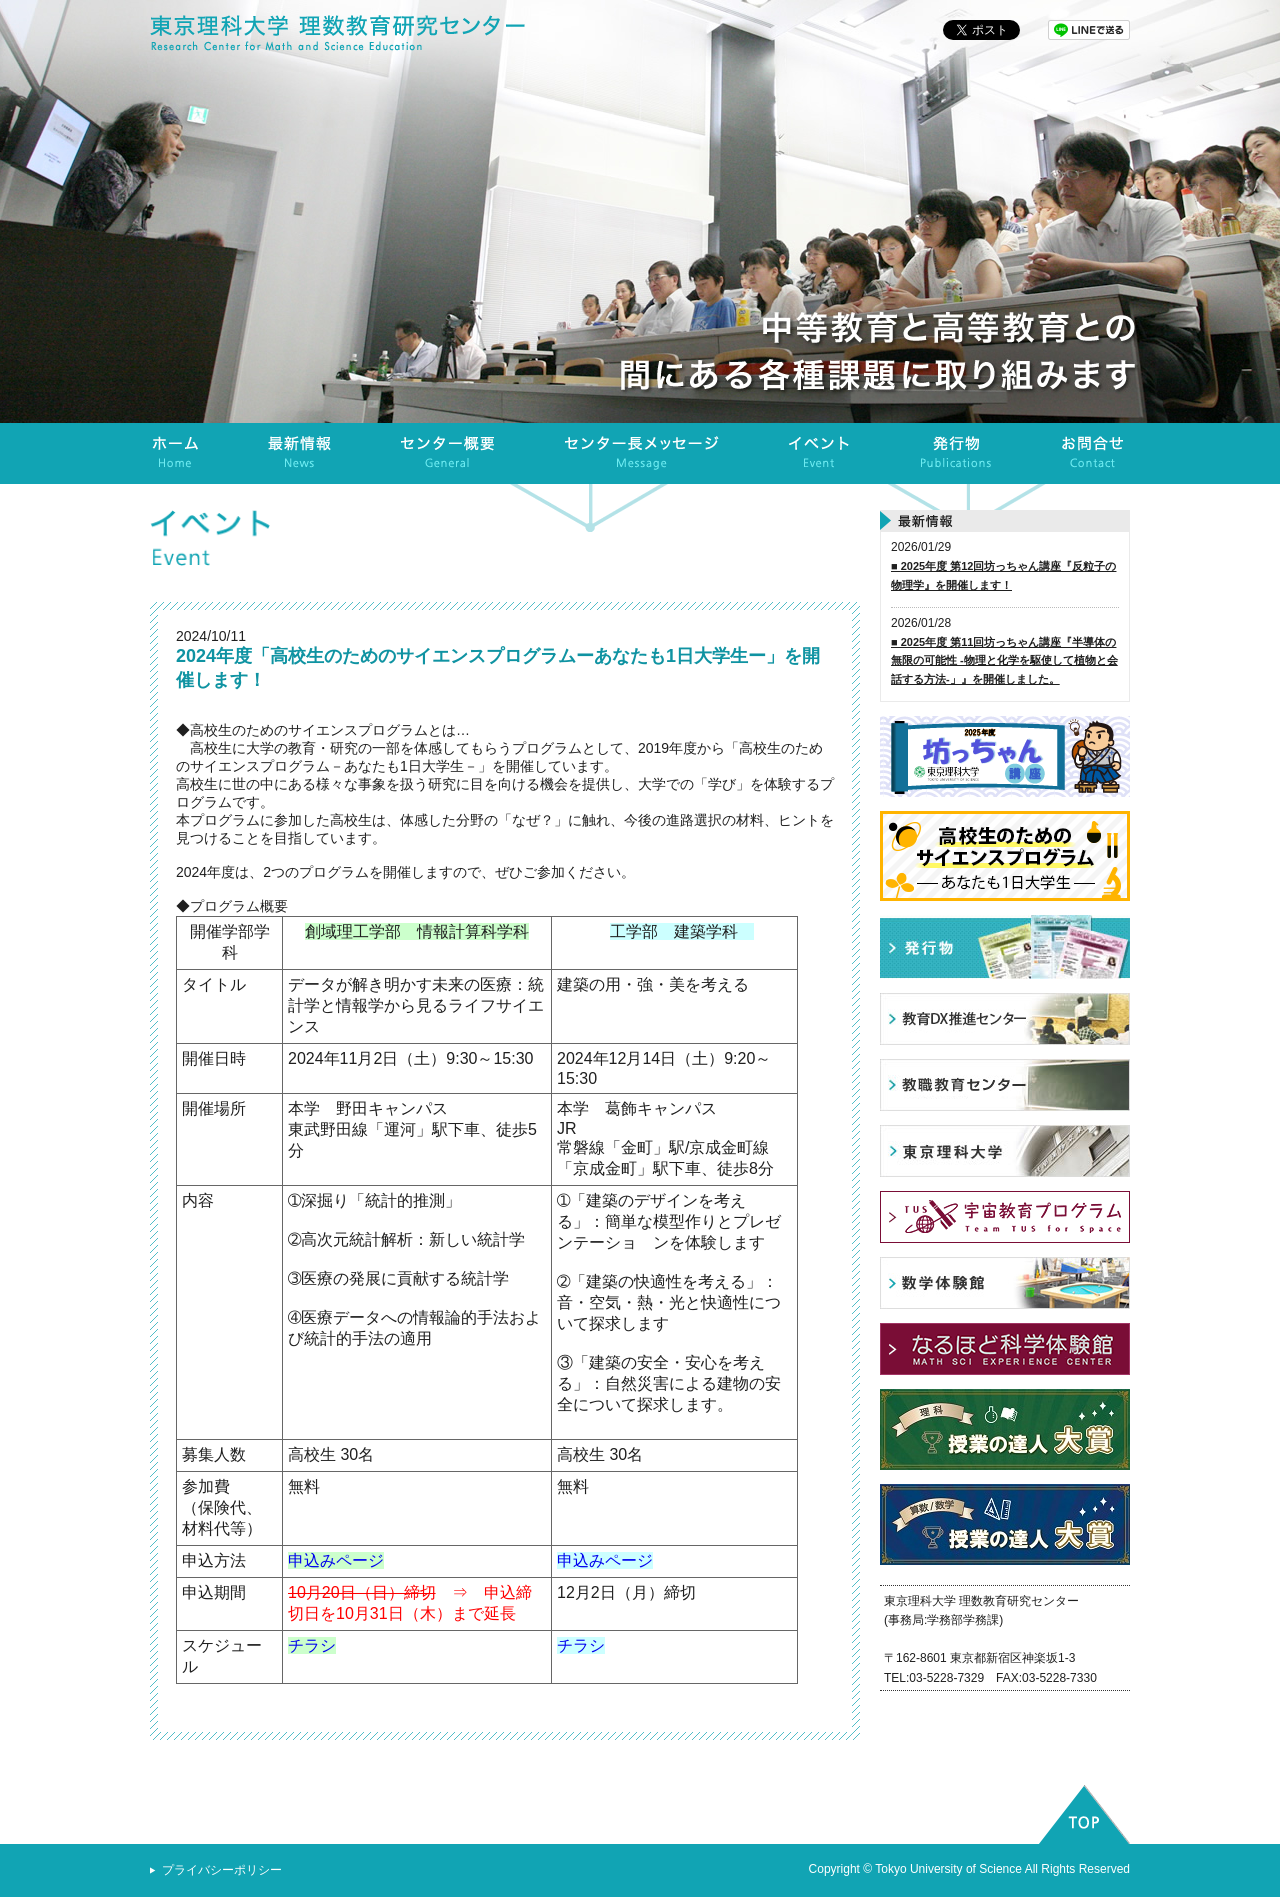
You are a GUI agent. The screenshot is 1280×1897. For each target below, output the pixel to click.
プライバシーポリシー (222, 1870)
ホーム (176, 453)
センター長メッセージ (642, 453)
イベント (820, 453)
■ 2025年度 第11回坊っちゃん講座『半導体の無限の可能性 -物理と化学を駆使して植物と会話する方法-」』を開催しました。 (1004, 660)
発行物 (956, 453)
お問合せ (1093, 453)
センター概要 (448, 453)
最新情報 (300, 453)
